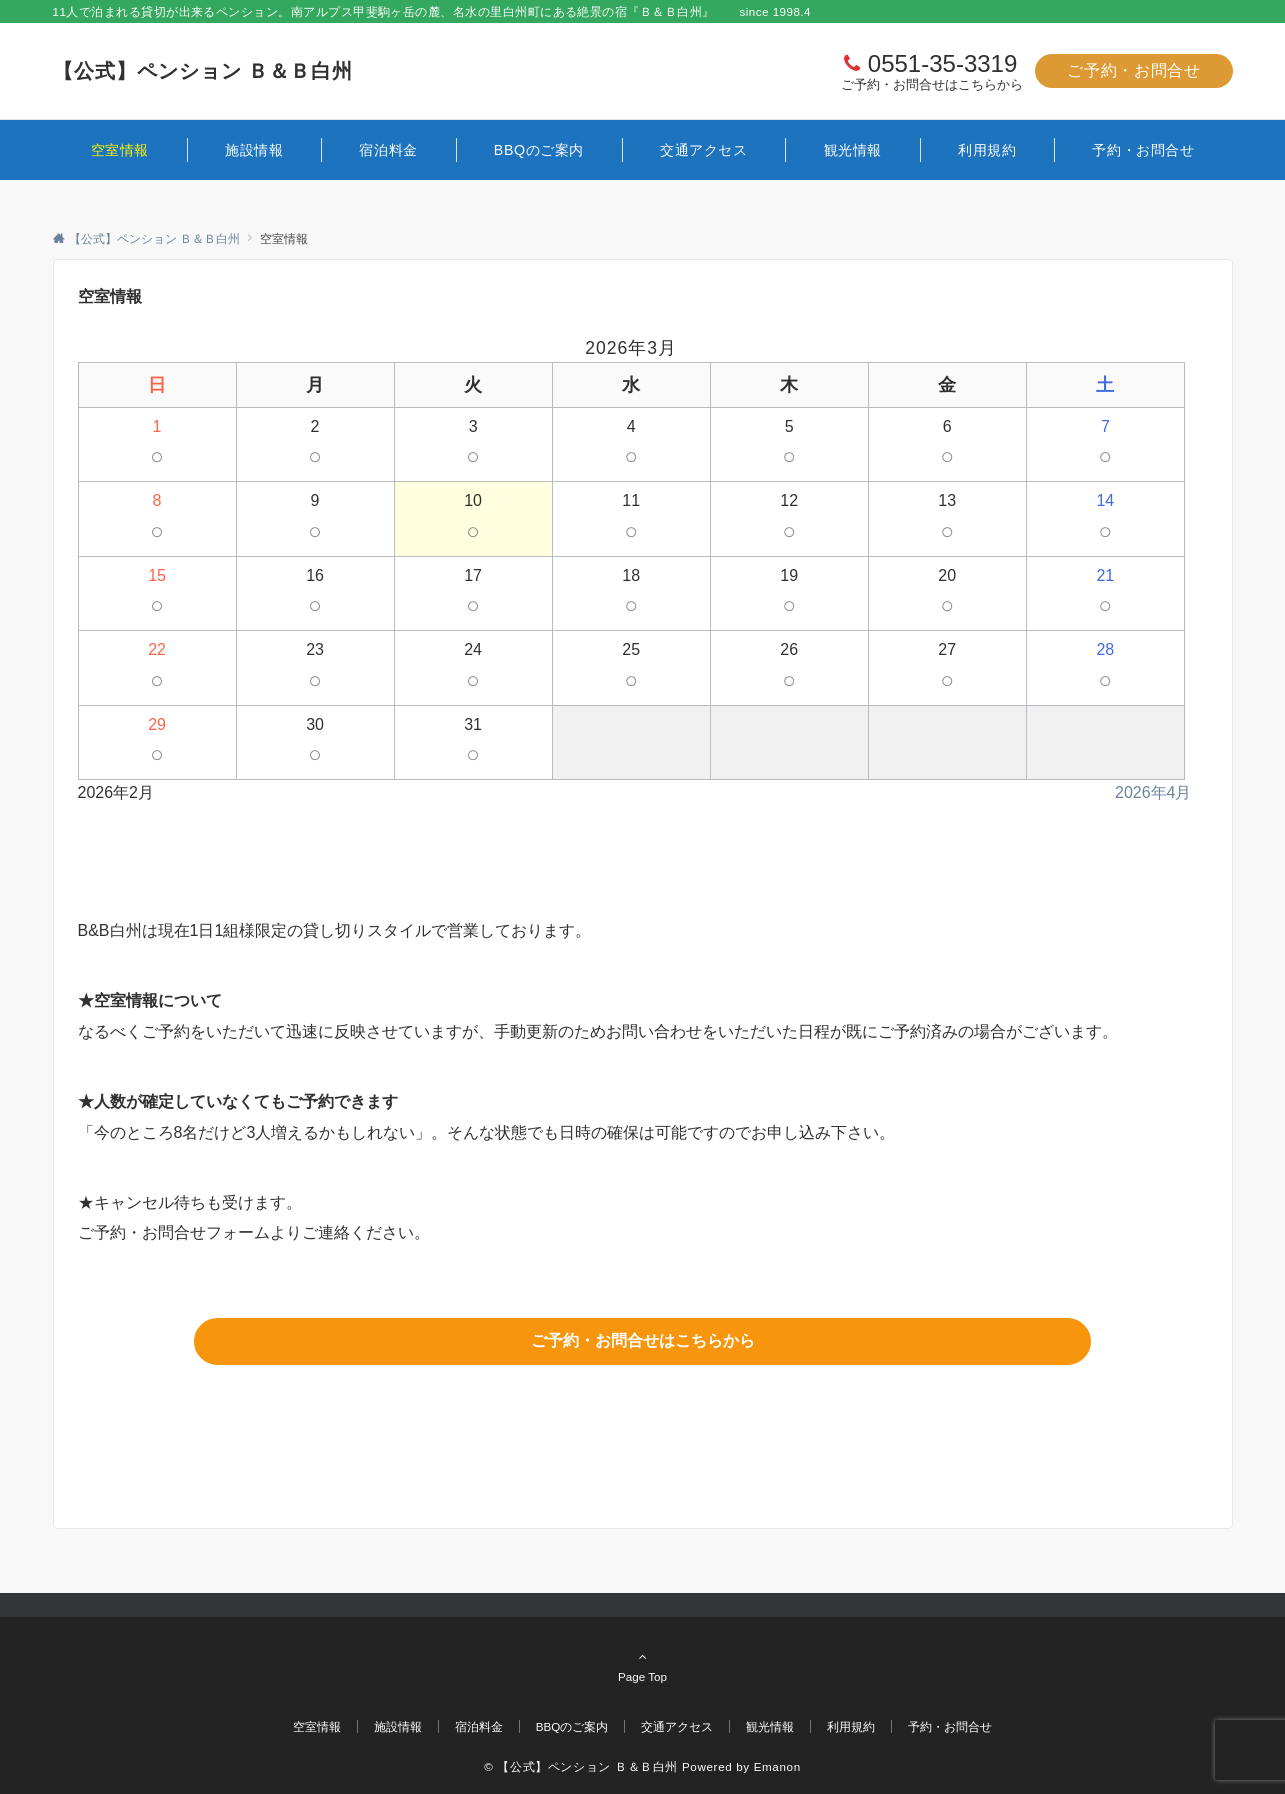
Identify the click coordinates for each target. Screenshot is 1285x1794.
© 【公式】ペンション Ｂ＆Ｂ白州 (581, 1766)
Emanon (777, 1766)
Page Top (643, 1666)
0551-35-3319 (942, 63)
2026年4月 (1153, 792)
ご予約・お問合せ (1133, 70)
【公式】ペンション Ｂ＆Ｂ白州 (203, 71)
